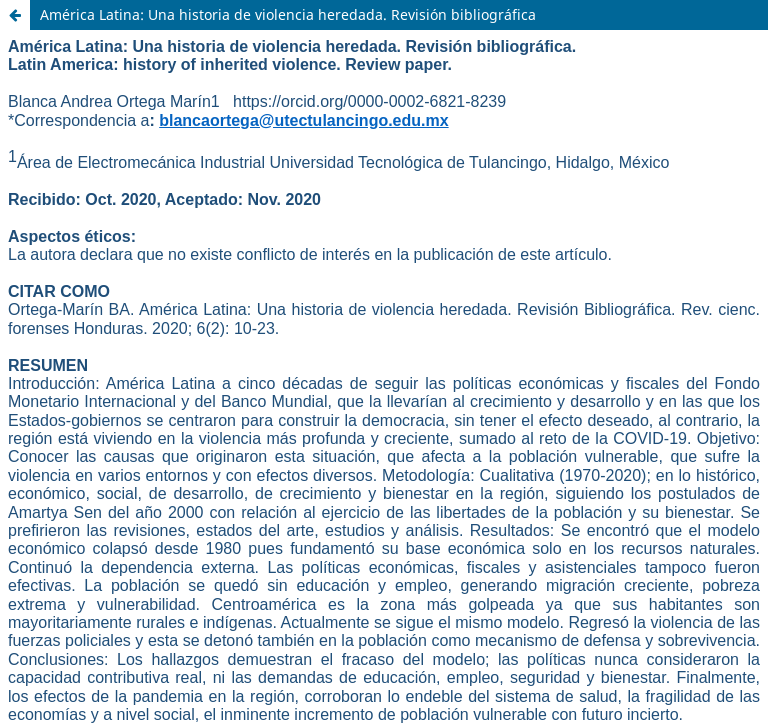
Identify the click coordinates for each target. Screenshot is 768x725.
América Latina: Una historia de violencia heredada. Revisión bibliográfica (288, 14)
